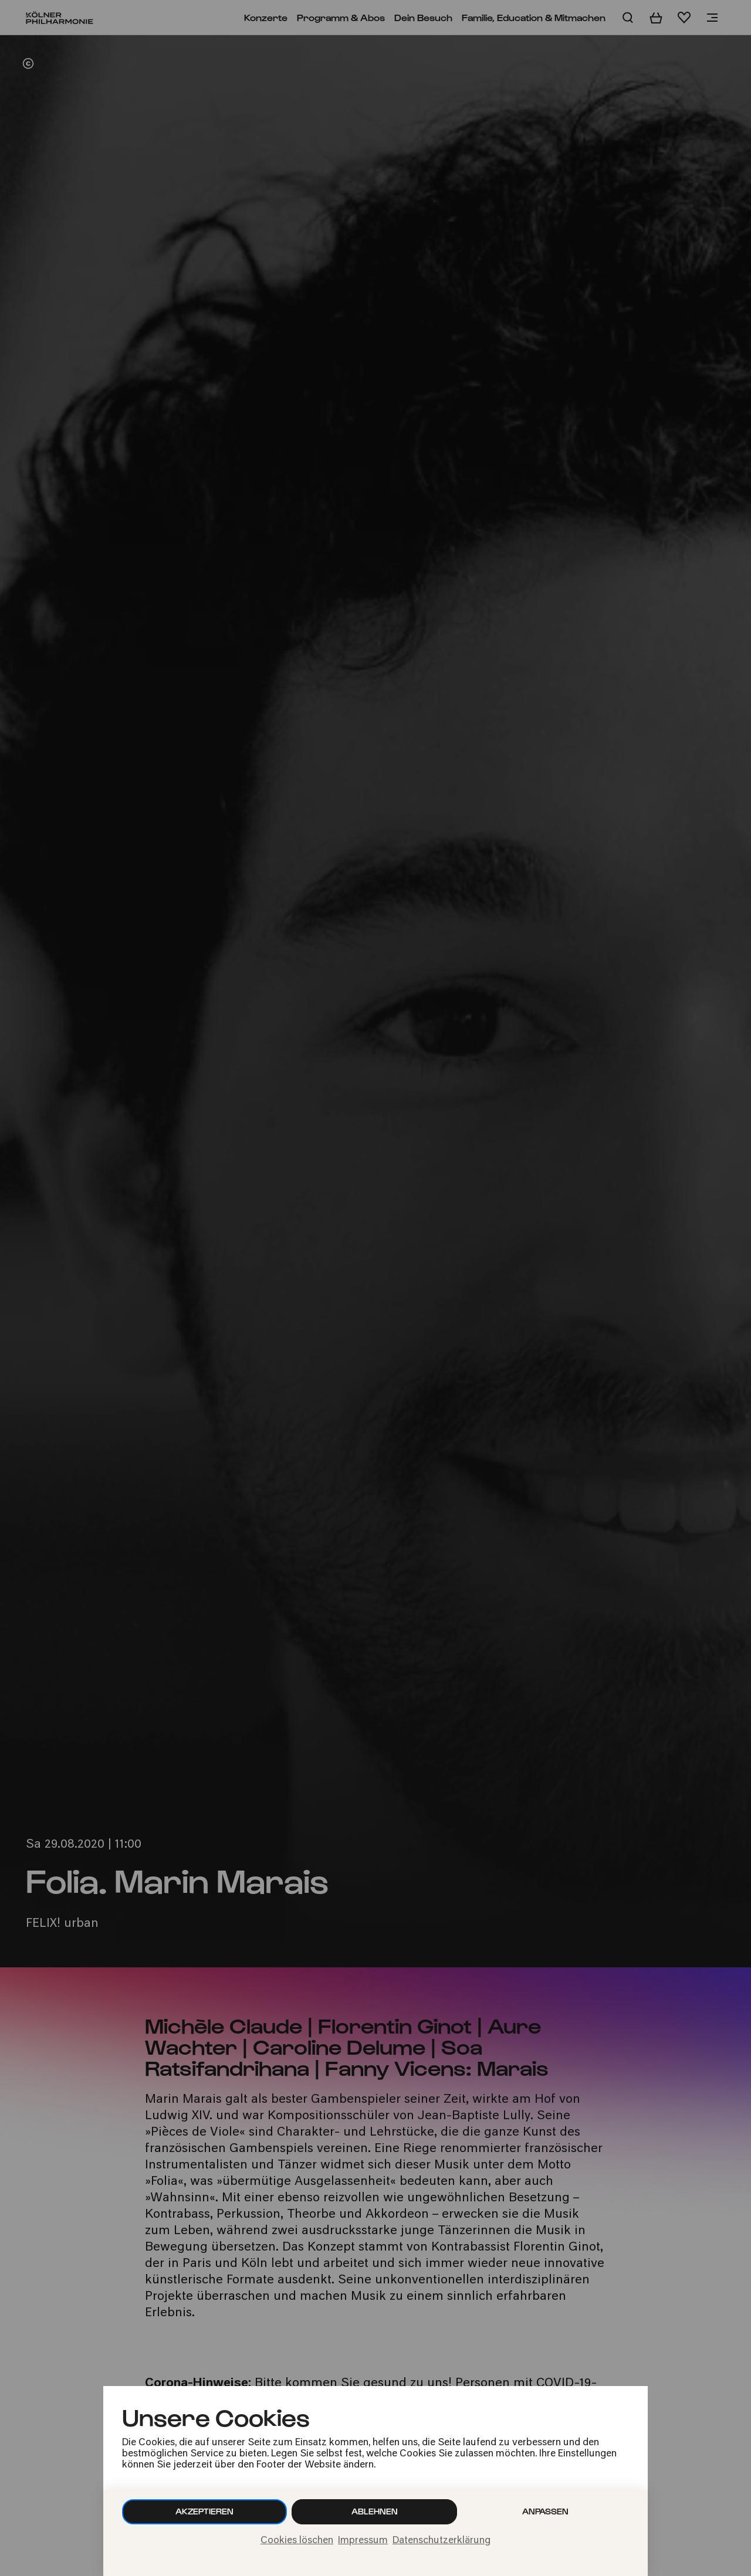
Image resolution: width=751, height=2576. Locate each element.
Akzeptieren (204, 2511)
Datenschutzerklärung (441, 2541)
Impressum (363, 2541)
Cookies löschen (297, 2541)
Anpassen (545, 2511)
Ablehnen (374, 2511)
